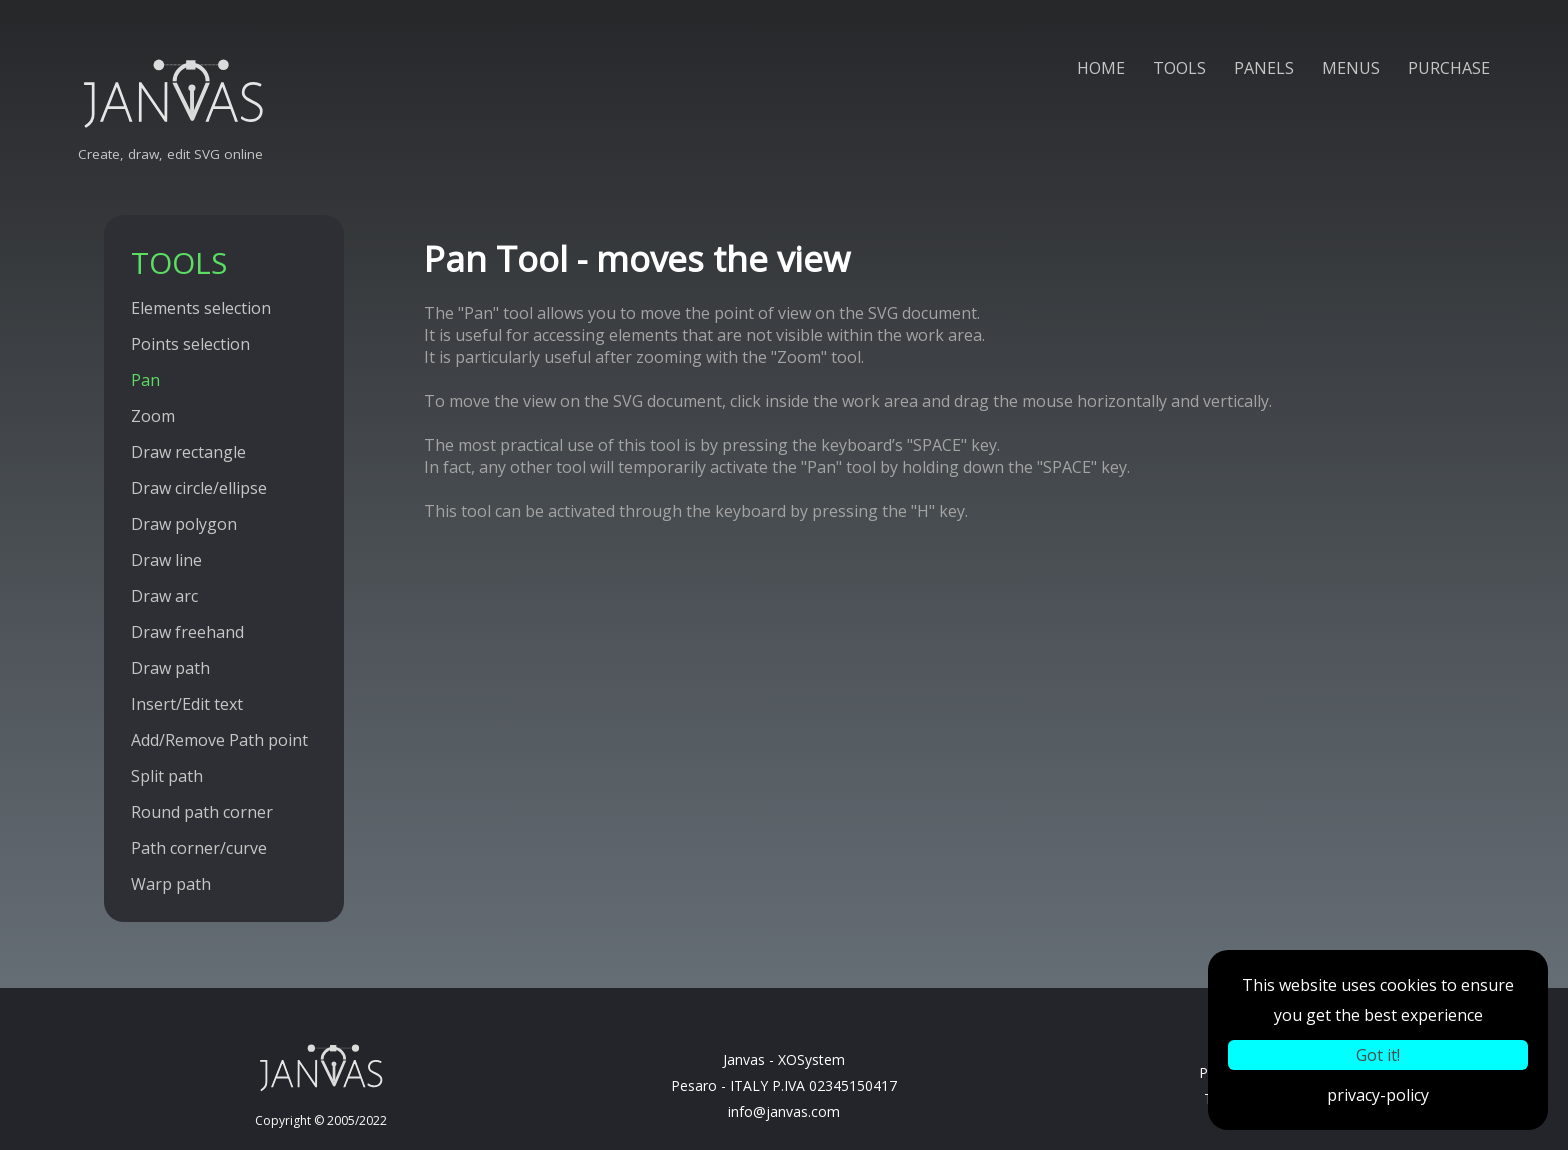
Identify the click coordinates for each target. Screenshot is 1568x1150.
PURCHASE (1449, 68)
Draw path (170, 668)
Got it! (1378, 1055)
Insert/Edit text (187, 704)
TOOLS (1179, 68)
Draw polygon (184, 524)
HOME (1101, 68)
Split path (167, 776)
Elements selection (201, 308)
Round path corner (202, 812)
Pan (145, 380)
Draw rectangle (188, 452)
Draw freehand (187, 632)
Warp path (171, 884)
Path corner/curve (199, 848)
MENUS (1351, 68)
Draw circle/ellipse (199, 488)
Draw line (166, 560)
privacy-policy (1378, 1095)
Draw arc (164, 596)
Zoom (153, 416)
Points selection (190, 344)
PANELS (1264, 68)
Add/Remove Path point (219, 740)
